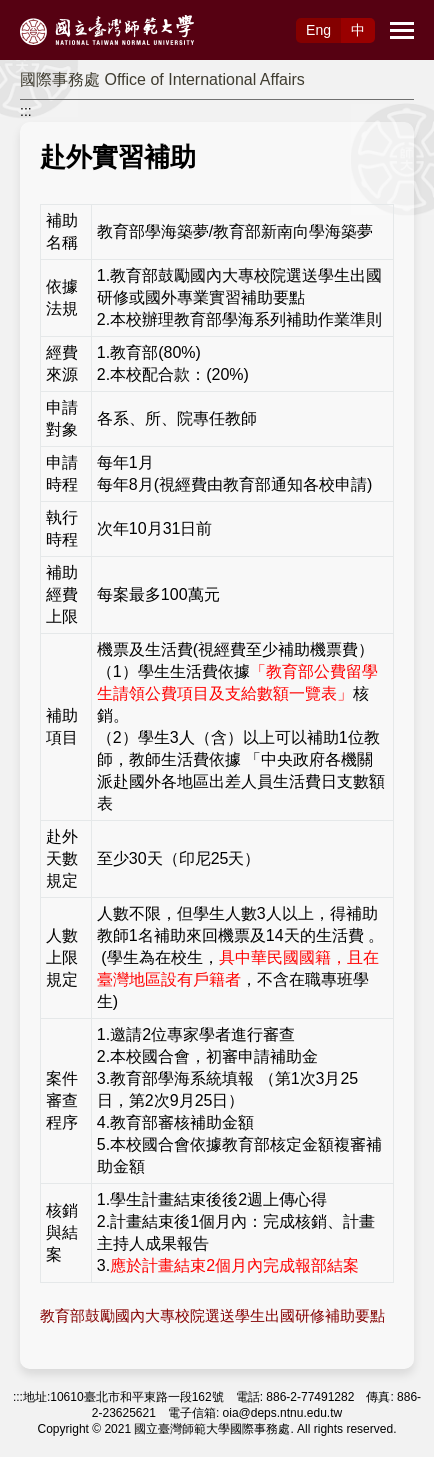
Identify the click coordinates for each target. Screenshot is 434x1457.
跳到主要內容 (42, 11)
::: (26, 111)
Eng (318, 30)
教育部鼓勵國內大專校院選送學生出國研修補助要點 (212, 1315)
